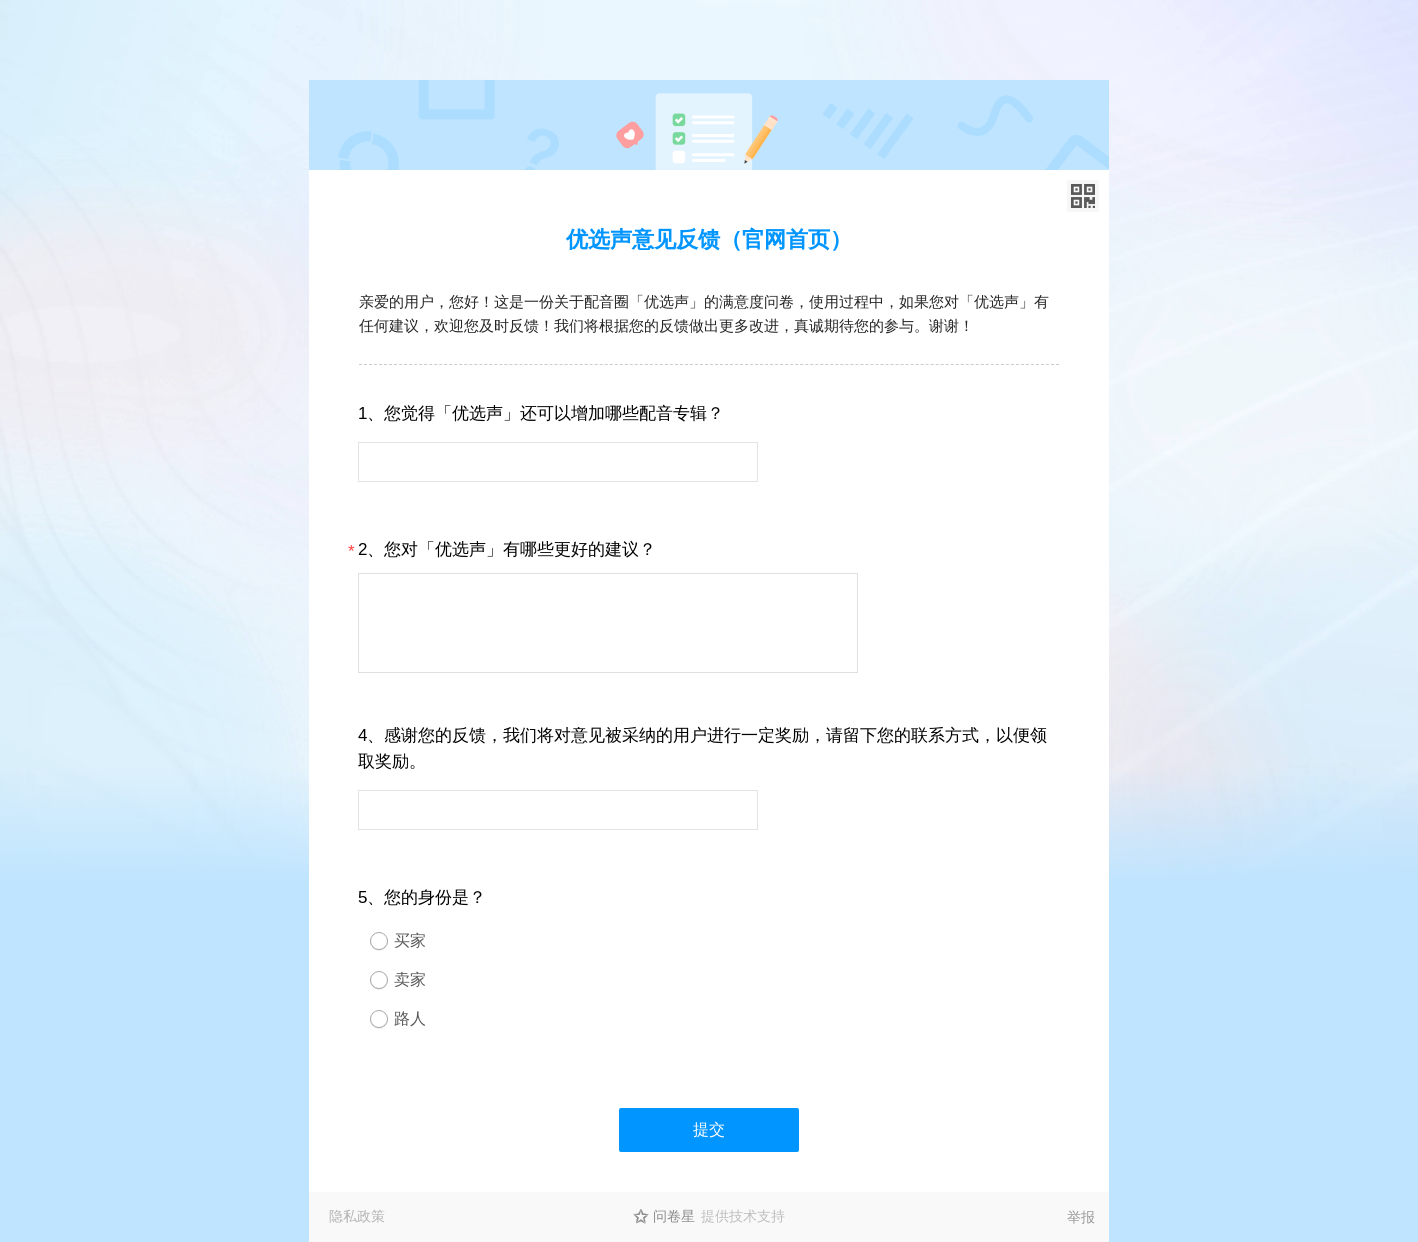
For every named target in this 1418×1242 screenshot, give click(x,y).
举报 (1081, 1217)
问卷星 (674, 1216)
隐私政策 (357, 1216)
